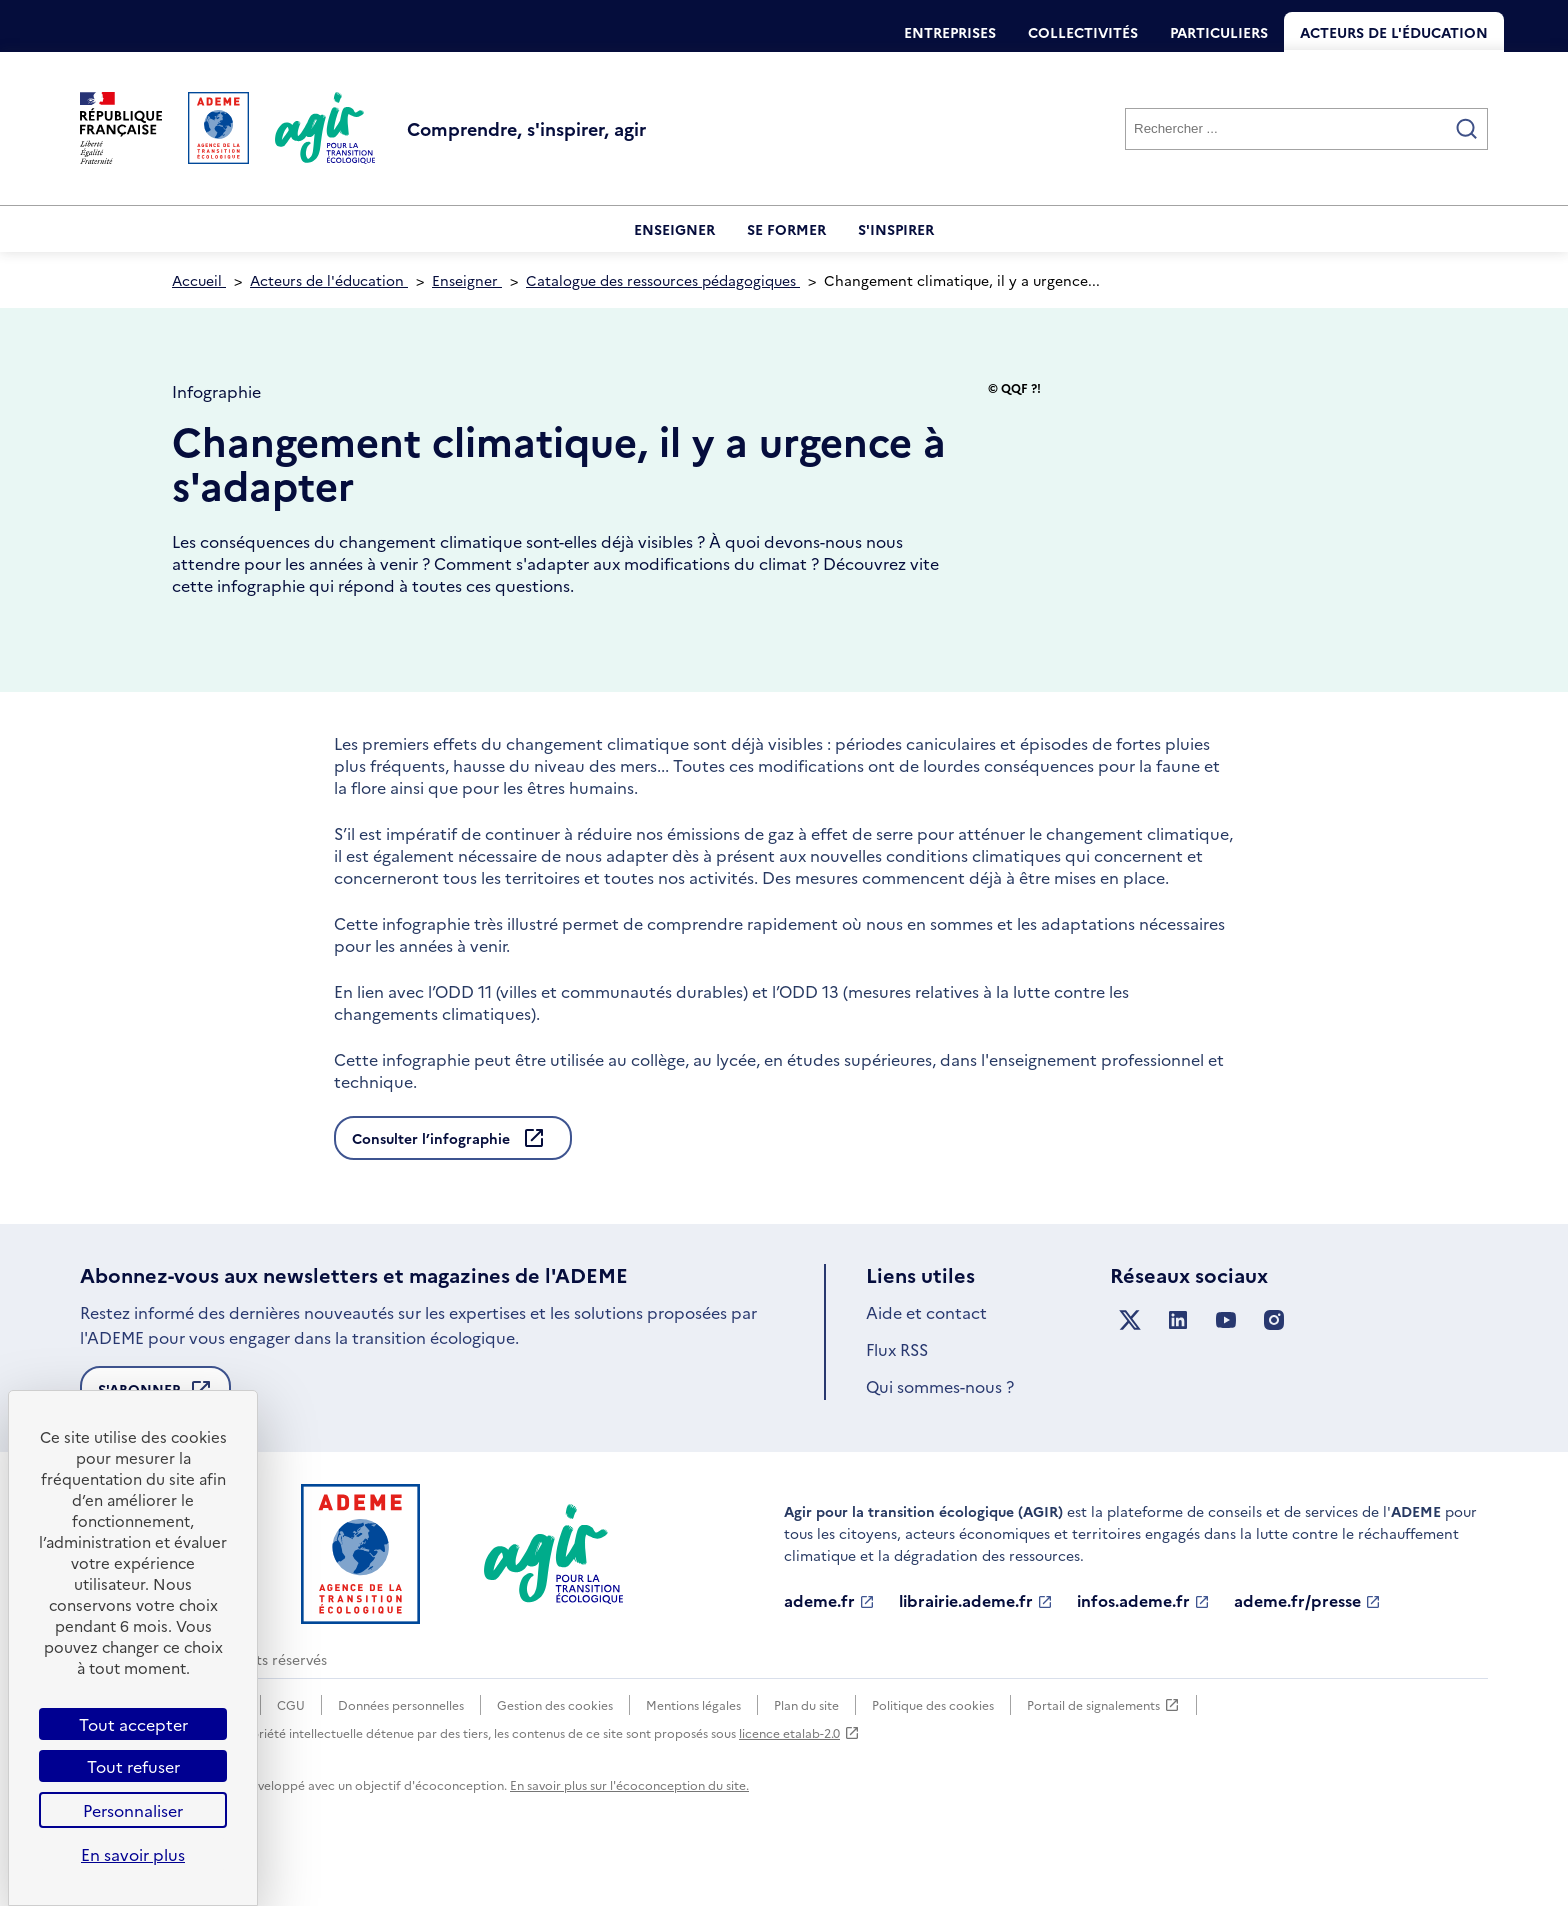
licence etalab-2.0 (799, 1787)
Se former (786, 229)
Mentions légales (693, 1759)
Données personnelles (401, 1759)
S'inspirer (896, 229)
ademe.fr (829, 1656)
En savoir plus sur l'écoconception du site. (629, 1839)
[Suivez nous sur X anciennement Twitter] (1130, 1374)
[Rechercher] (1306, 129)
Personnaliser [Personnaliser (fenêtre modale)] (133, 1810)
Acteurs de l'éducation (1394, 32)
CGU (291, 1759)
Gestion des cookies (555, 1759)
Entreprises (950, 32)
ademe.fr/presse (1307, 1656)
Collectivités (1083, 32)
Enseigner (674, 229)
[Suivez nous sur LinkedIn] (1178, 1374)
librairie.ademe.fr (976, 1656)
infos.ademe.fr (1143, 1656)
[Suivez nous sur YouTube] (1226, 1374)
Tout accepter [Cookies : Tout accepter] (133, 1724)
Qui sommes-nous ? (940, 1441)
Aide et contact (926, 1366)
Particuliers (1219, 32)
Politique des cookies (933, 1759)
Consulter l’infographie (433, 1192)
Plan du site (806, 1759)
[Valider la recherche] (1467, 129)
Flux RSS (897, 1404)
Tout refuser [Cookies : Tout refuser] (133, 1766)
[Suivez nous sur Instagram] (1274, 1374)
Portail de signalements (1103, 1760)
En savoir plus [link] (133, 1854)
